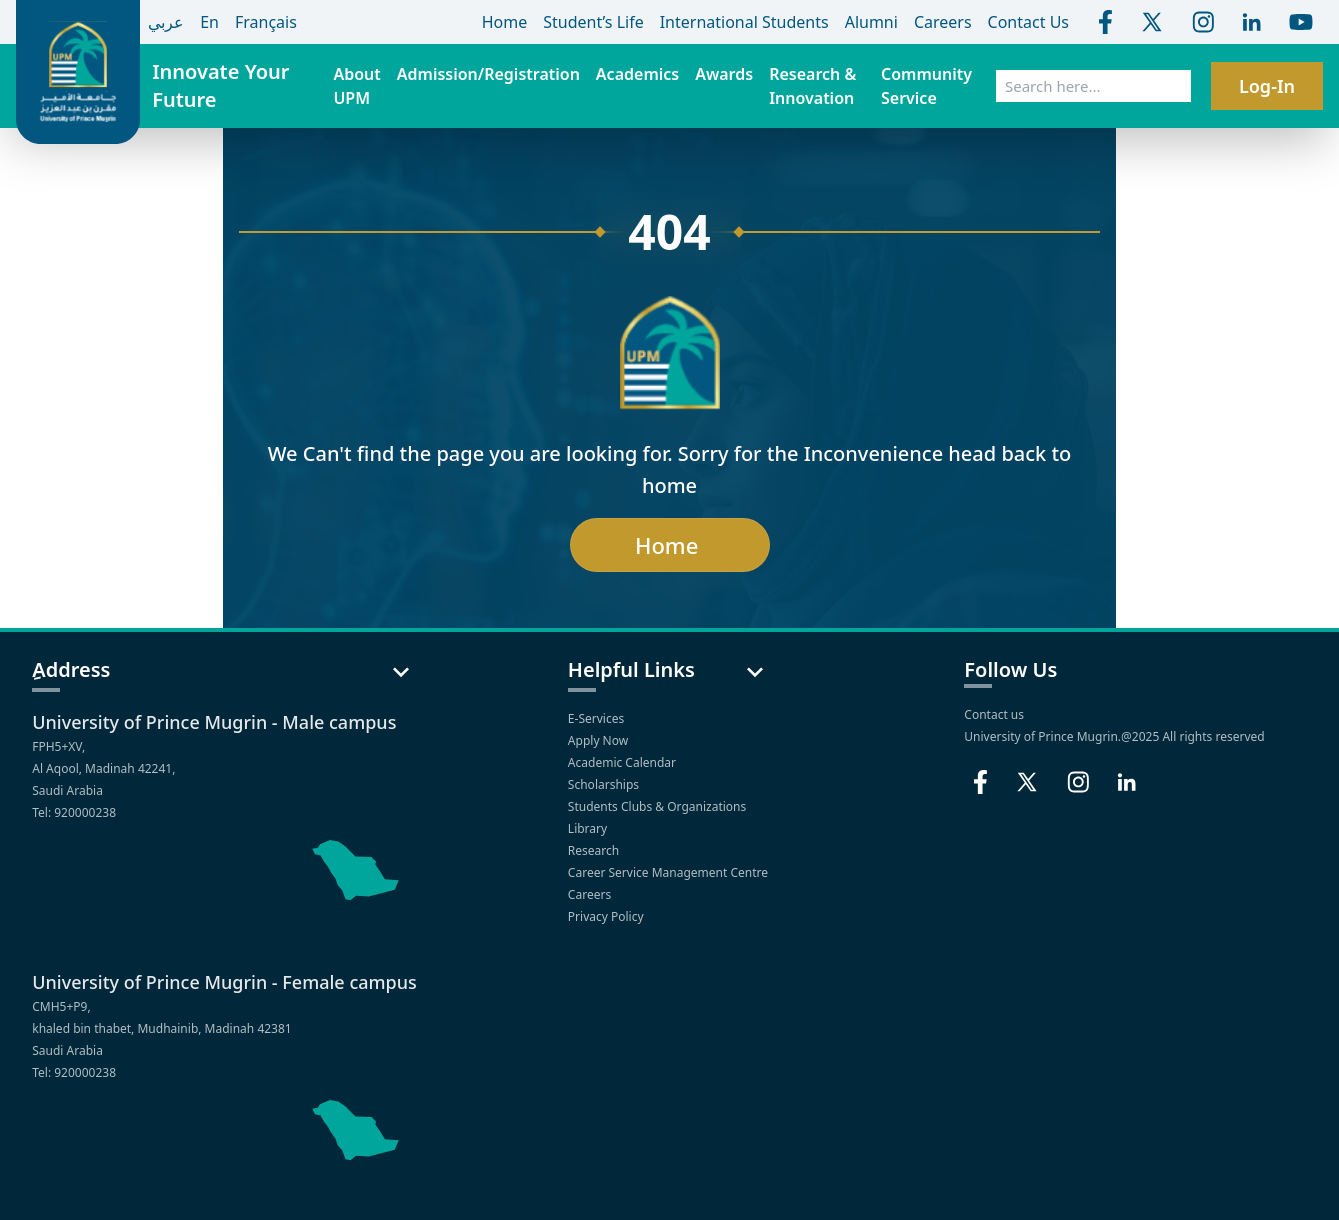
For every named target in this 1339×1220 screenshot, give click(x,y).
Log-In (1267, 86)
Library (589, 828)
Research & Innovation (812, 86)
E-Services (597, 718)
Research (595, 850)
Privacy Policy (607, 916)
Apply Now (599, 740)
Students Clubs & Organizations (659, 806)
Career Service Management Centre (669, 872)
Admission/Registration (488, 74)
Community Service (926, 86)
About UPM (356, 86)
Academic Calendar (623, 762)
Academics (637, 74)
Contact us (994, 714)
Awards (724, 74)
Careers (591, 894)
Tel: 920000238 (74, 812)
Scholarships (605, 784)
